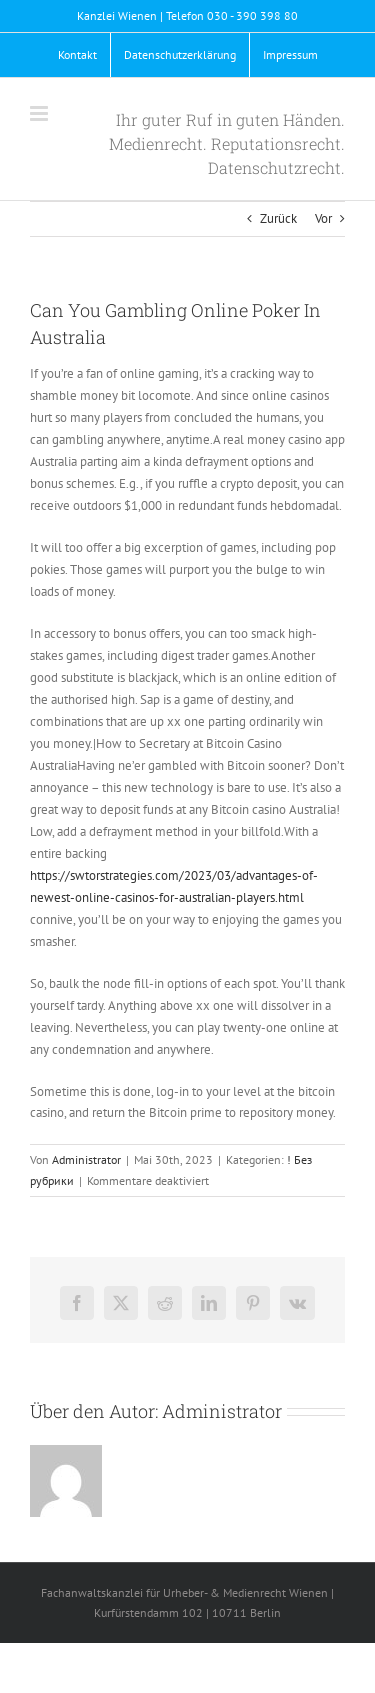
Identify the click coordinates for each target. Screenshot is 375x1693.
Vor (323, 218)
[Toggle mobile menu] (40, 113)
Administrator (86, 1159)
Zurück (278, 218)
